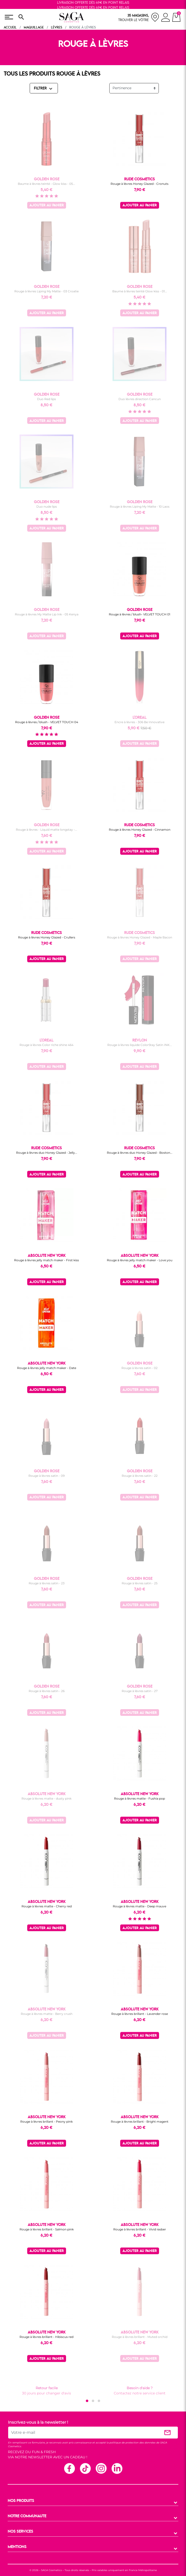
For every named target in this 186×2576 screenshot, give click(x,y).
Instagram (101, 2468)
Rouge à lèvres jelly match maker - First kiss (46, 1260)
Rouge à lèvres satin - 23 (47, 1583)
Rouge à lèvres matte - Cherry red (47, 1906)
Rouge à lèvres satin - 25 (140, 1583)
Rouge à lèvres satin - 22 (140, 1476)
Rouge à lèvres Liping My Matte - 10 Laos (139, 506)
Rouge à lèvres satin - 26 (47, 1691)
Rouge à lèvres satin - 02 (139, 1368)
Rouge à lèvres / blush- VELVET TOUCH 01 (139, 614)
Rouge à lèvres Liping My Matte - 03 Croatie (46, 291)
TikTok (85, 2468)
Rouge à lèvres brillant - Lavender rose (139, 2014)
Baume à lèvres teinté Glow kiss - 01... (139, 291)
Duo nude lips (46, 506)
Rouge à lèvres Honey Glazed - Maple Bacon (139, 937)
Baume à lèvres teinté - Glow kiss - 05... (46, 184)
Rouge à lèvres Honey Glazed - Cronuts (139, 184)
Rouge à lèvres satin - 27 (140, 1691)
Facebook (69, 2468)
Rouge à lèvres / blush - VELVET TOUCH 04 (46, 722)
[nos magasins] (138, 17)
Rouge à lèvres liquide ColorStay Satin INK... (139, 1045)
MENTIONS (17, 2547)
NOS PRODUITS (21, 2501)
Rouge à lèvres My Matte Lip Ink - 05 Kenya (46, 614)
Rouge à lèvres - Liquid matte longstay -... (46, 829)
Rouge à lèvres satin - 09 (46, 1476)
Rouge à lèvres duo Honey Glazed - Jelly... (46, 1152)
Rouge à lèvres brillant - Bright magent (139, 2121)
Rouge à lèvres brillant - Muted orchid (139, 2337)
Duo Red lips (46, 399)
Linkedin (117, 2468)
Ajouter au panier (46, 205)
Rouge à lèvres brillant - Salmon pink (47, 2229)
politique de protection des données (132, 2442)
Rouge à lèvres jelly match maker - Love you (139, 1260)
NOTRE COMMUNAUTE (27, 2516)
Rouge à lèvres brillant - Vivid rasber (139, 2229)
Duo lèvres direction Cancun (139, 399)
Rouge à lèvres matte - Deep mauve (139, 1906)
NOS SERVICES (20, 2531)
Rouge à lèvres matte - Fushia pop (139, 1798)
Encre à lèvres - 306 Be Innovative (139, 722)
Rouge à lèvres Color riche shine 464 (46, 1045)
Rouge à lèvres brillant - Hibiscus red (46, 2337)
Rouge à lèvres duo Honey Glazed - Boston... (139, 1152)
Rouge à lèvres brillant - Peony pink (46, 2121)
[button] (87, 2400)
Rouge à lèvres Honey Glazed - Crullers (46, 937)
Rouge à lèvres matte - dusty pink (46, 1798)
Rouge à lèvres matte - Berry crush (46, 2014)
